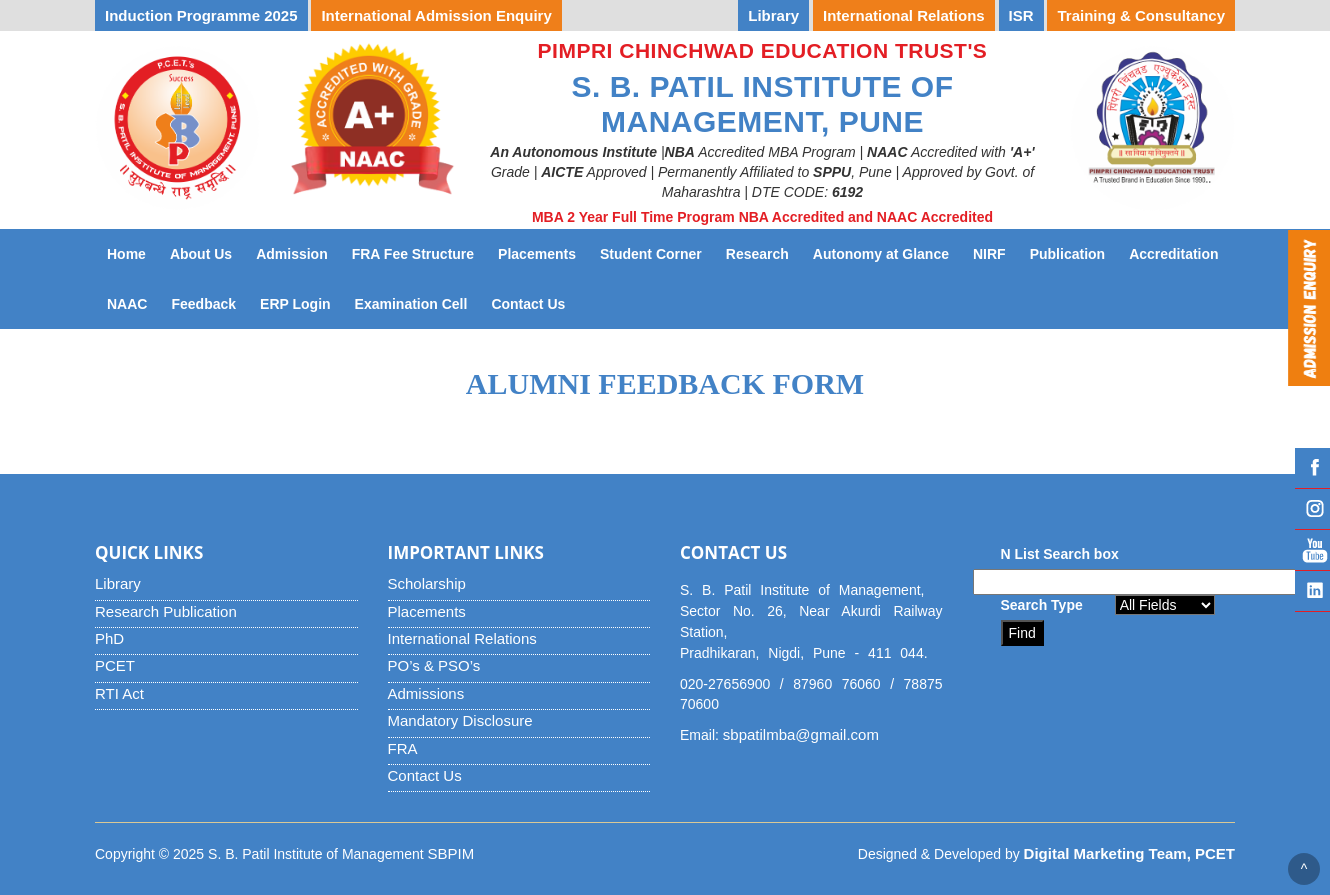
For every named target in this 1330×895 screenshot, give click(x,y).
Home (126, 254)
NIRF (995, 252)
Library (118, 583)
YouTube (1312, 550)
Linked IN (1312, 591)
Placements (427, 611)
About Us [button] (201, 254)
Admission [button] (292, 254)
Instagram (1312, 509)
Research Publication (166, 611)
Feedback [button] (203, 304)
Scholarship (427, 583)
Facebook (1312, 468)
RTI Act (119, 693)
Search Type (1042, 605)
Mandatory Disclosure (460, 720)
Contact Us (534, 302)
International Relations (462, 638)
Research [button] (757, 254)
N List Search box (1060, 554)
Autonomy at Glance (887, 252)
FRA (403, 748)
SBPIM (451, 853)
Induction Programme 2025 (201, 15)
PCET (115, 665)
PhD (109, 638)
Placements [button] (537, 254)
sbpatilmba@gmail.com (801, 734)
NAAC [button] (127, 304)
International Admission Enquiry (436, 15)
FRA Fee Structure (413, 254)
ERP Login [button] (295, 304)
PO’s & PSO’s (434, 665)
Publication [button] (1067, 254)
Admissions (426, 693)
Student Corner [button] (651, 254)
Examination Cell (417, 302)
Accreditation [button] (1173, 254)
